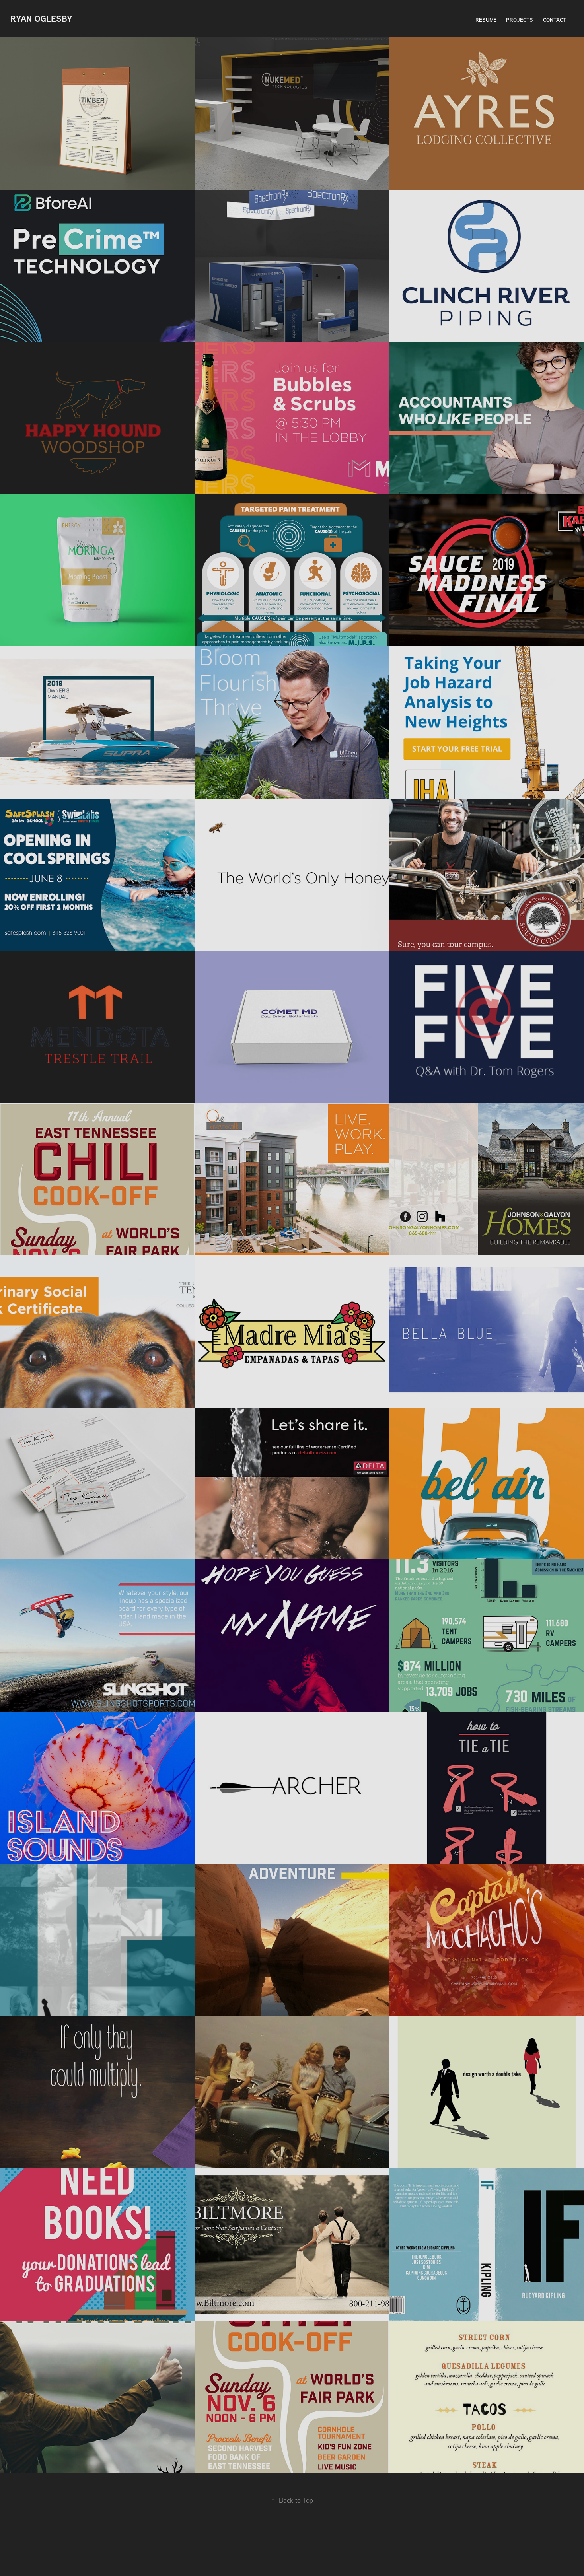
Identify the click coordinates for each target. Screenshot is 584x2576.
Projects (519, 19)
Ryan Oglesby (41, 19)
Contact (554, 19)
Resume (485, 19)
